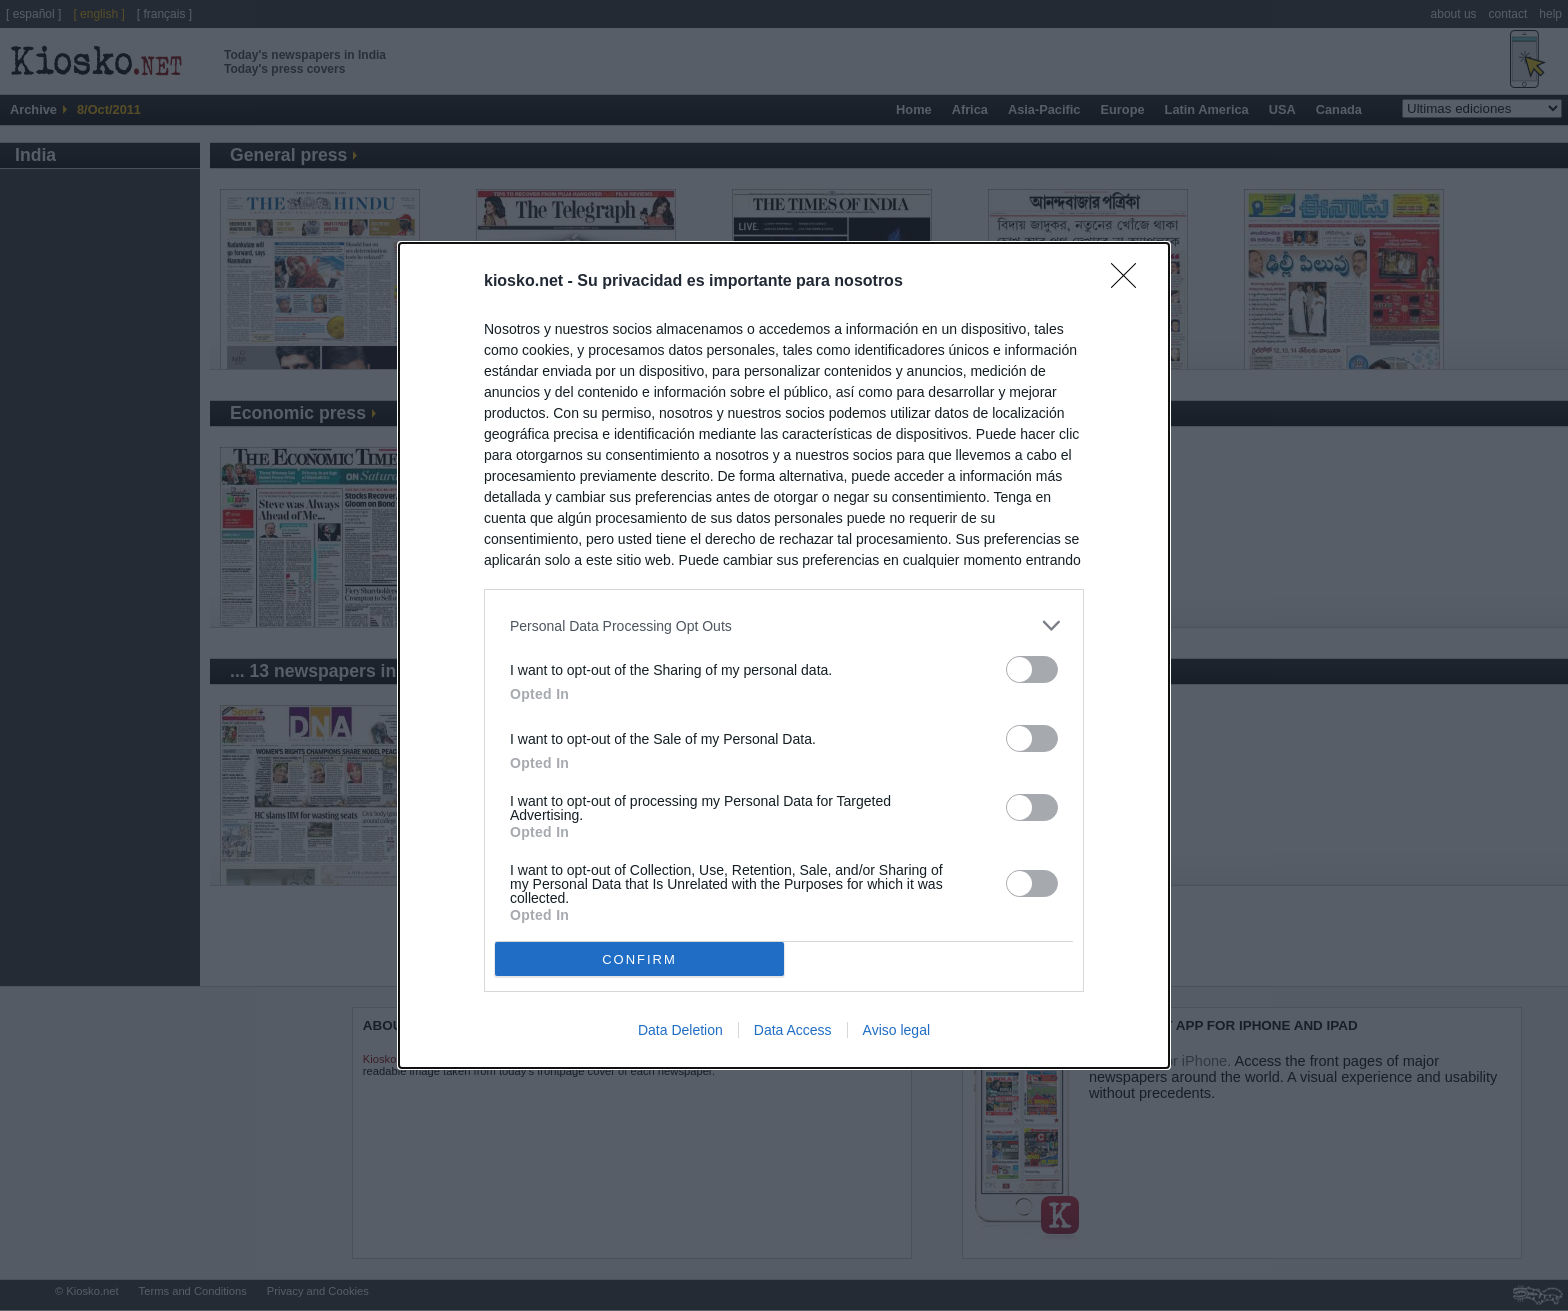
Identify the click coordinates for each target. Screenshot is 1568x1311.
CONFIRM (639, 959)
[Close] (1130, 282)
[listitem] (784, 625)
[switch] (1032, 669)
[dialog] (784, 655)
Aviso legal (896, 1030)
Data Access (793, 1030)
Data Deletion (680, 1030)
